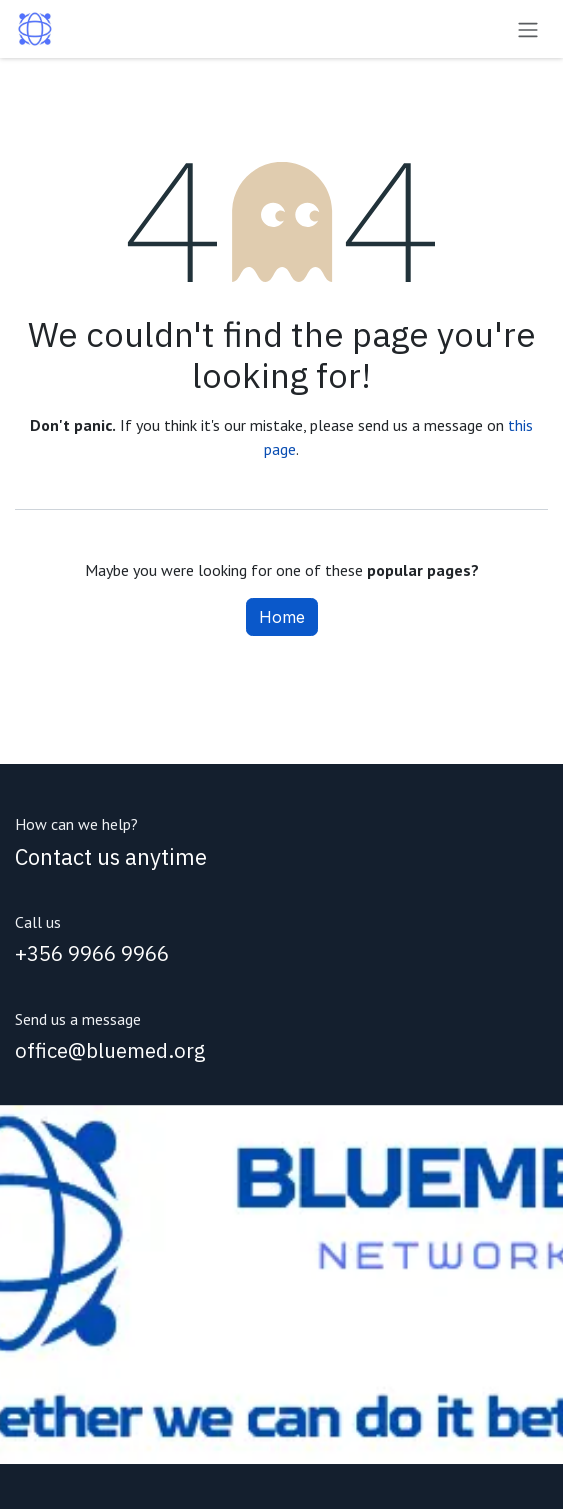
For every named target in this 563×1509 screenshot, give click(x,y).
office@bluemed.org (110, 1050)
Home (282, 617)
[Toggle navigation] (528, 29)
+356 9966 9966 (92, 953)
